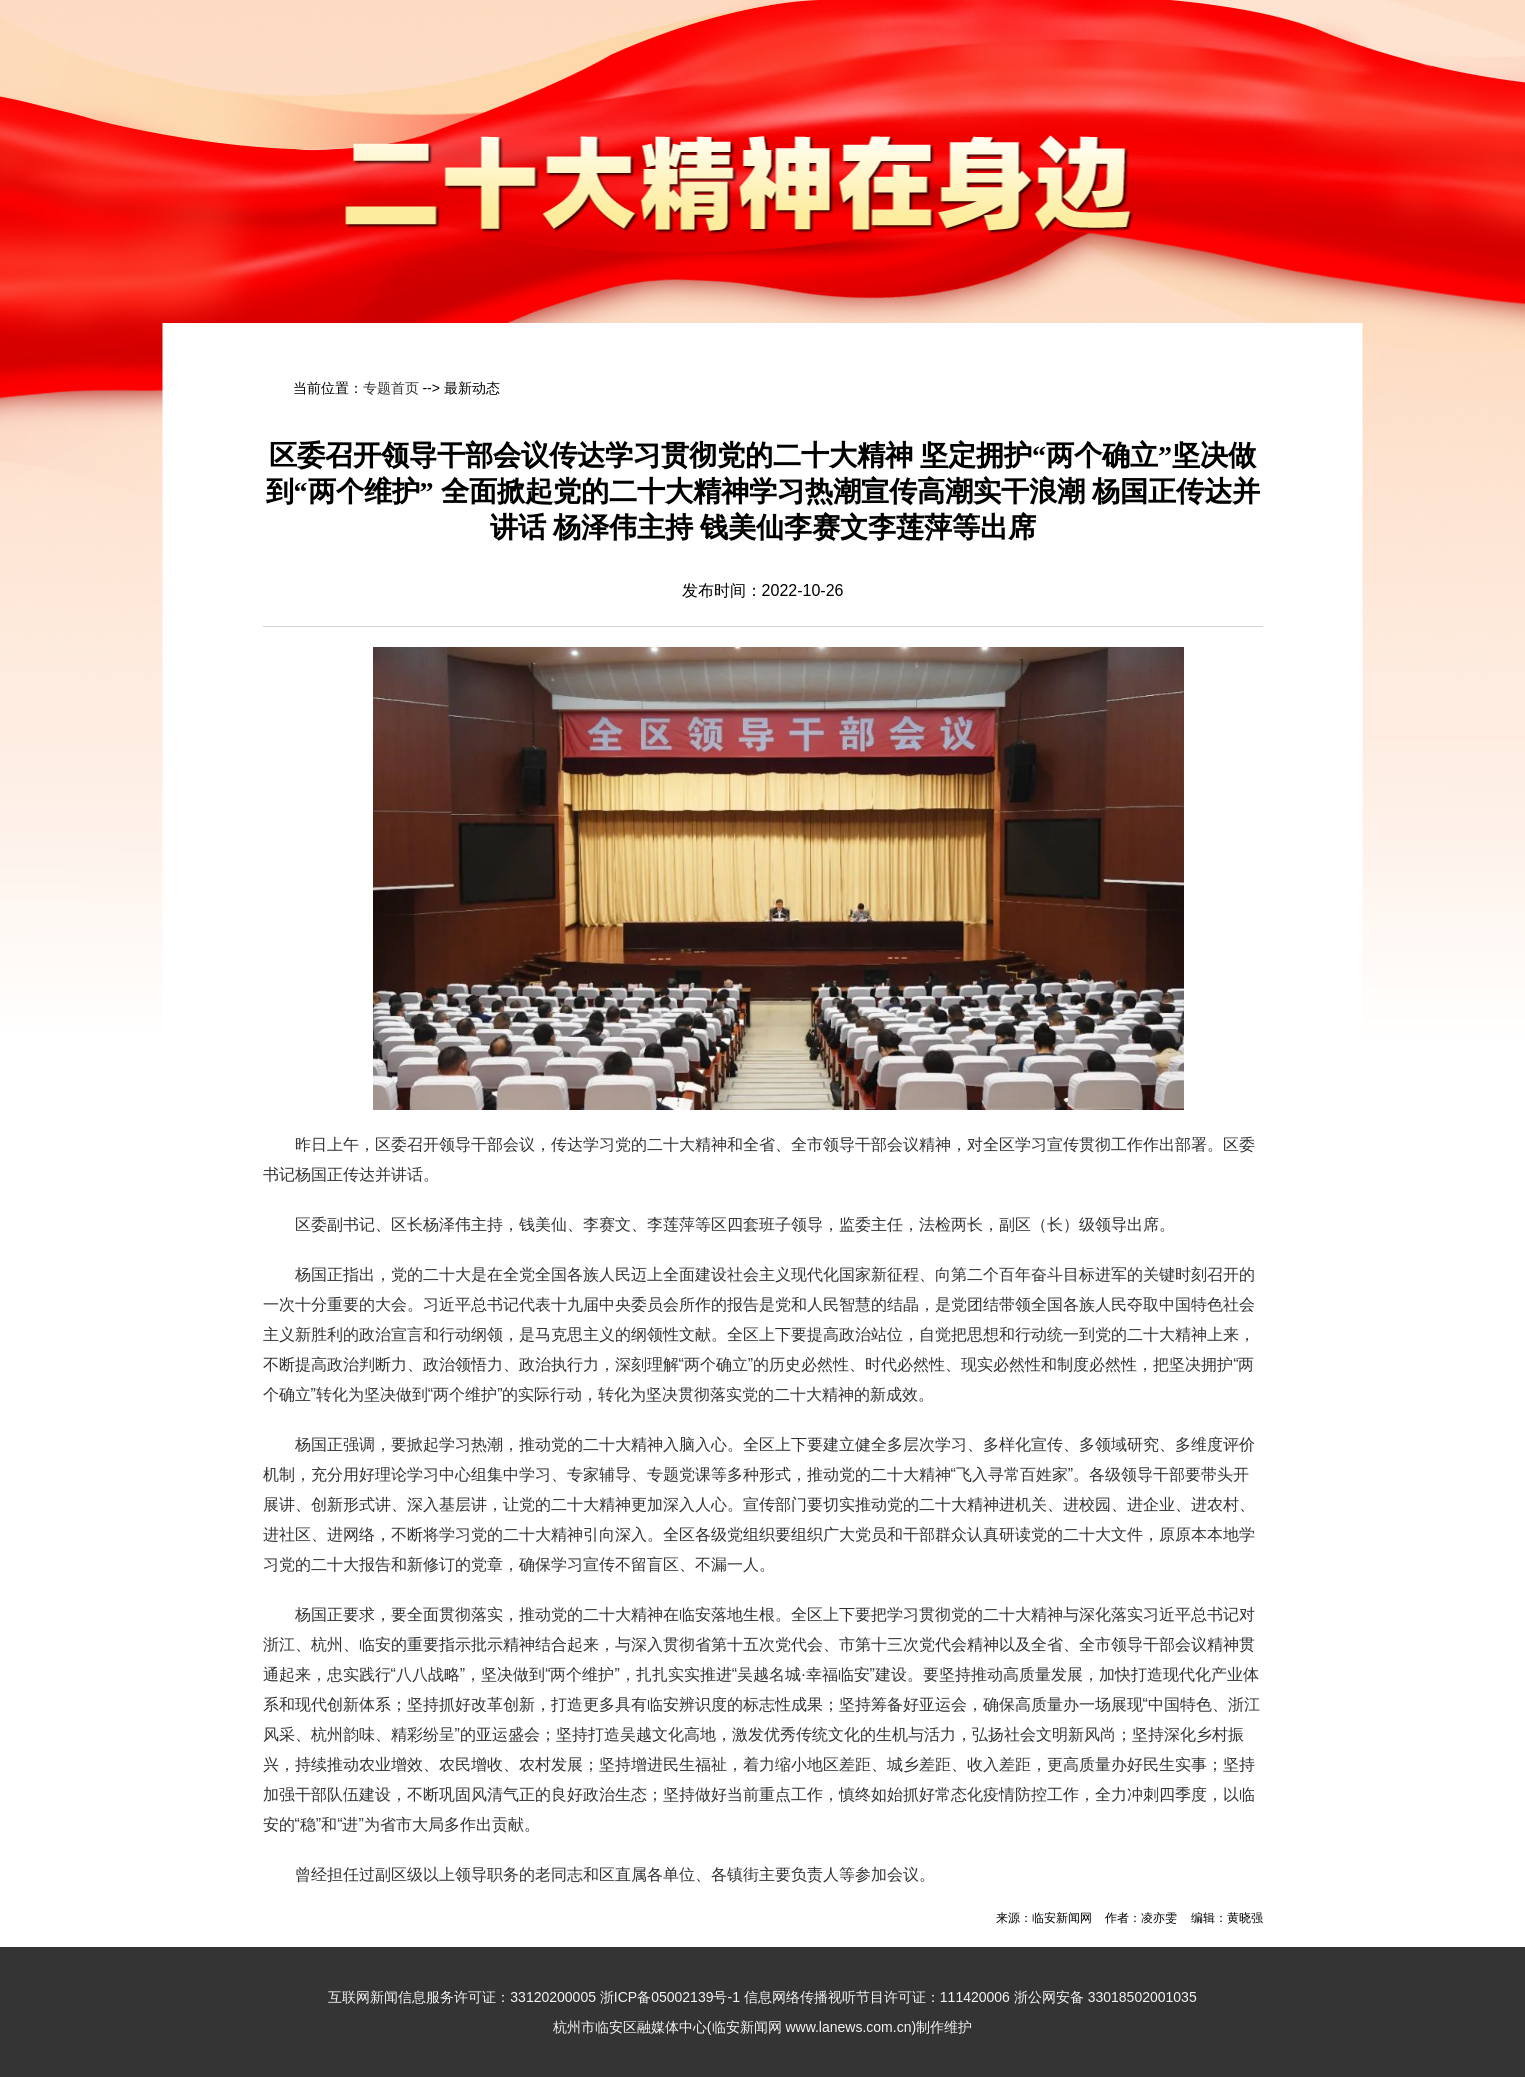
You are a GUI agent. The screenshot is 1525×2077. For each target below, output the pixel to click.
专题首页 (391, 388)
